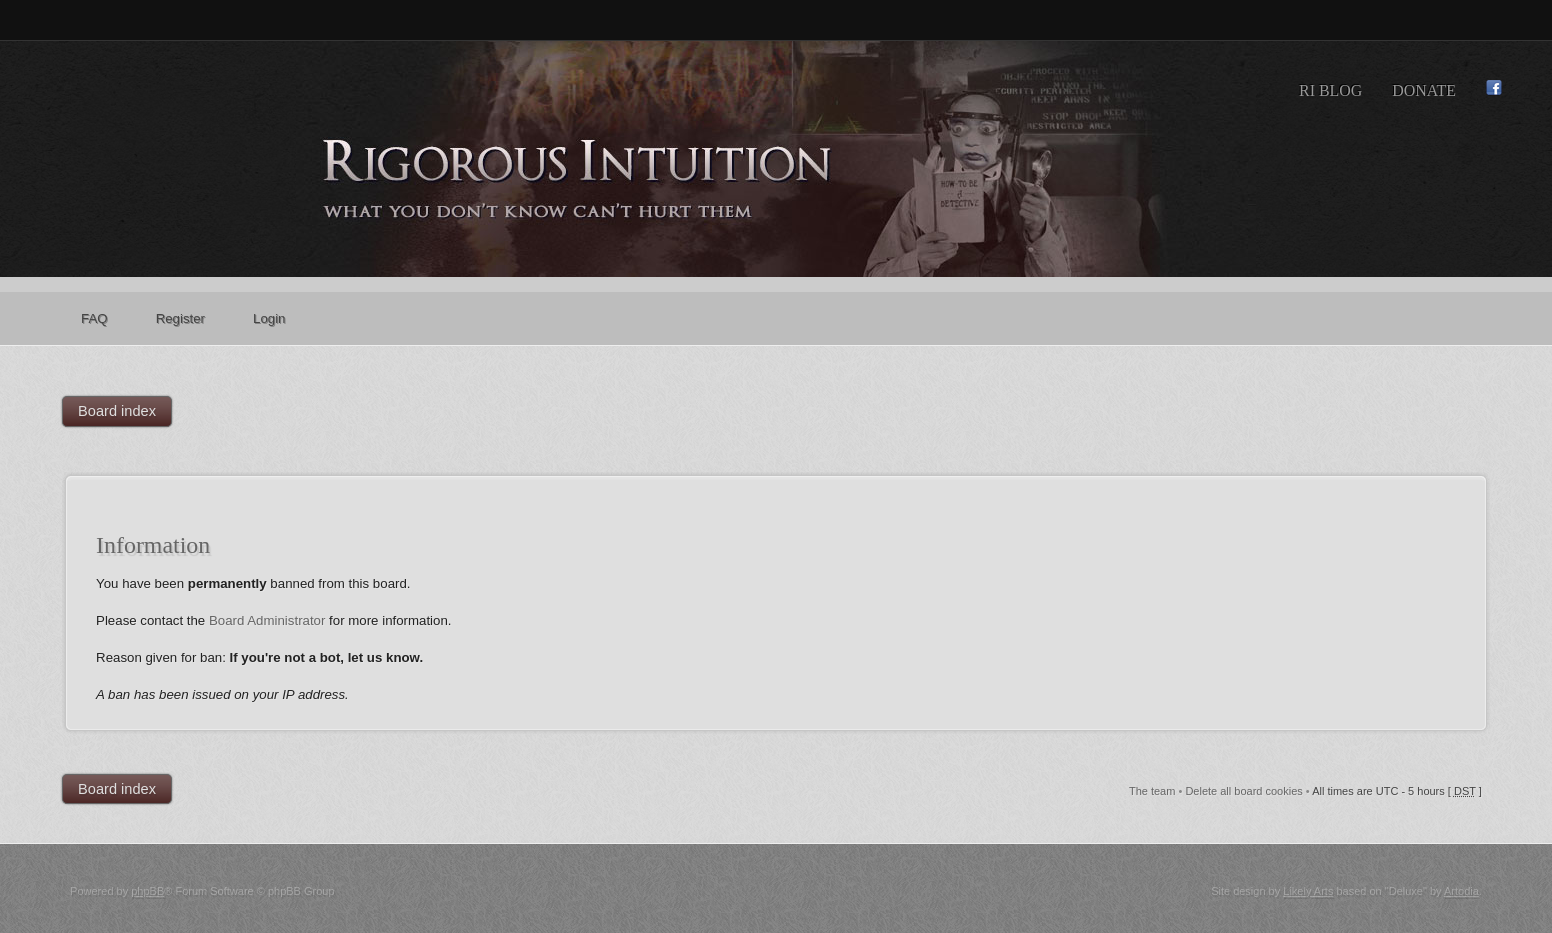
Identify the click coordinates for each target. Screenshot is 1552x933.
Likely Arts (1308, 891)
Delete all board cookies (1243, 791)
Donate (1424, 90)
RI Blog (1330, 90)
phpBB (147, 891)
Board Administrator (267, 620)
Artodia (1461, 891)
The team (1152, 791)
